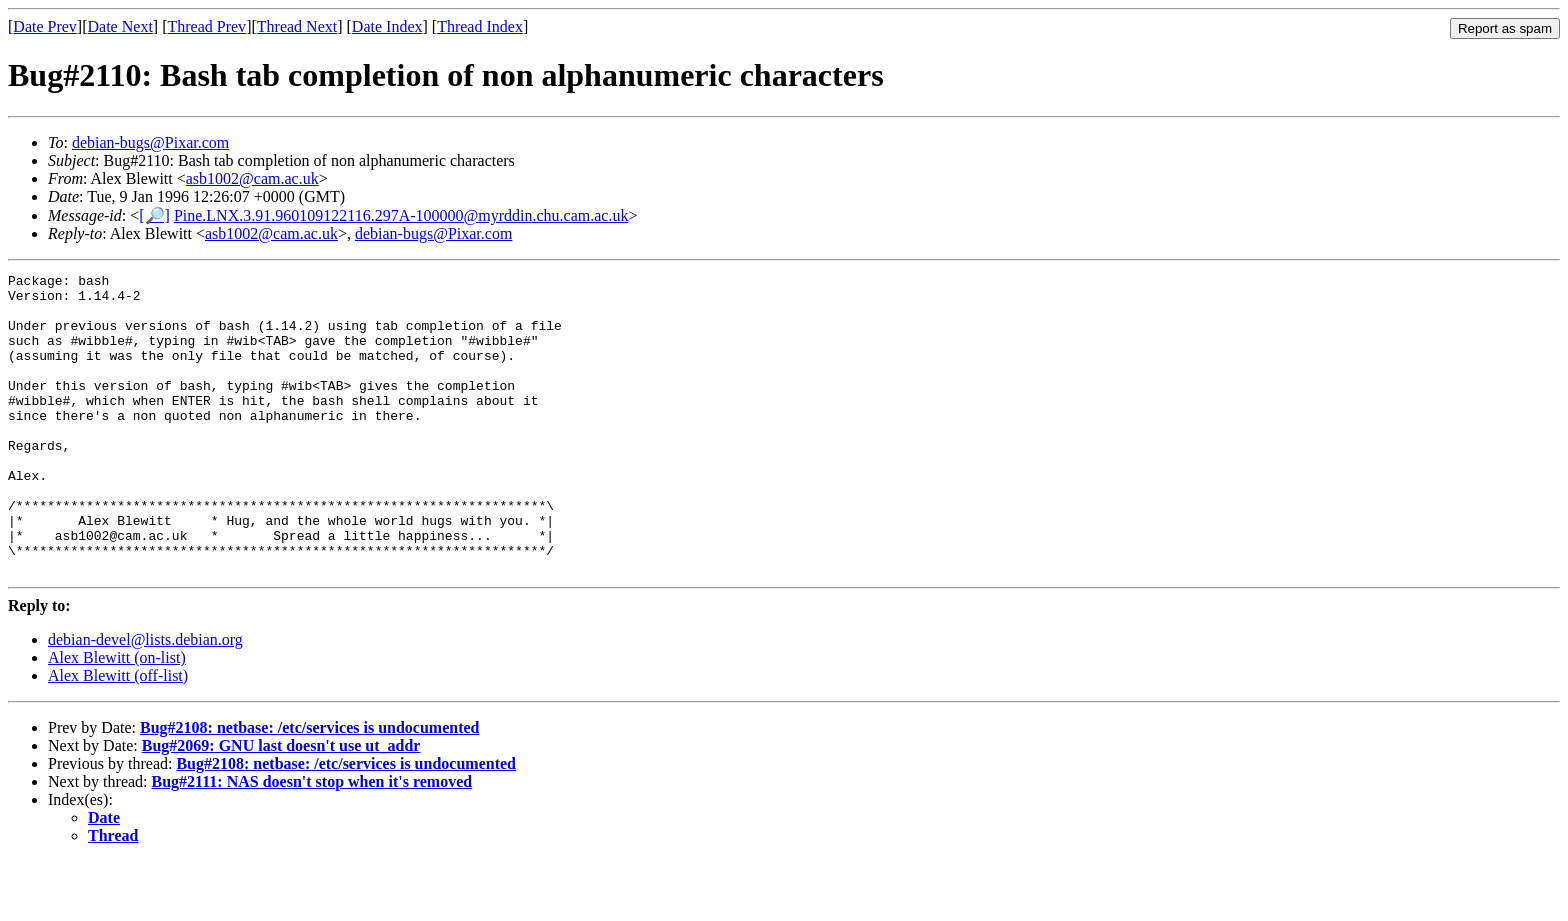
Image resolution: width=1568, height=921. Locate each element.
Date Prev (45, 26)
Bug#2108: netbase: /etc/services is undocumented (310, 787)
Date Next (120, 26)
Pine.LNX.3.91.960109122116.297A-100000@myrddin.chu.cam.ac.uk (401, 215)
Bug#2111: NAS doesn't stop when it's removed (312, 841)
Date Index (387, 26)
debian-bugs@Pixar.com (150, 142)
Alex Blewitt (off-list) (118, 735)
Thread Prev (206, 26)
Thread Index (480, 26)
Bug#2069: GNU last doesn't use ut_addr (281, 805)
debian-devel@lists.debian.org (145, 699)
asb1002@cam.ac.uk (252, 178)
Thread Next (297, 26)
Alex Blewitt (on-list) (117, 717)
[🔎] (154, 215)
